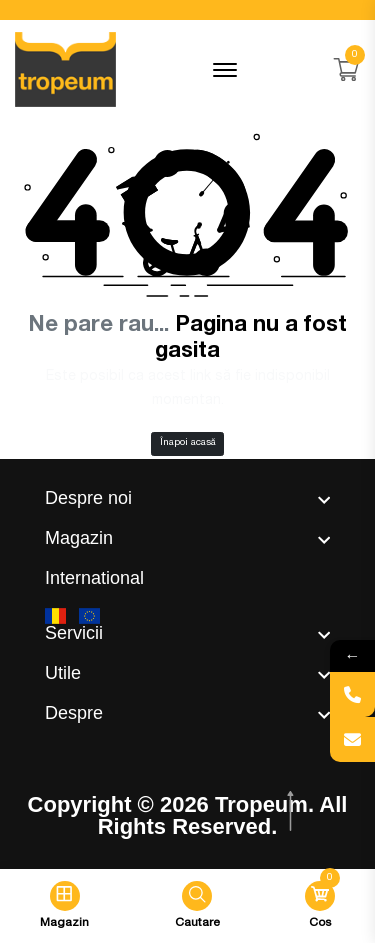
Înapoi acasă (188, 443)
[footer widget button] (187, 498)
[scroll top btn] (292, 811)
